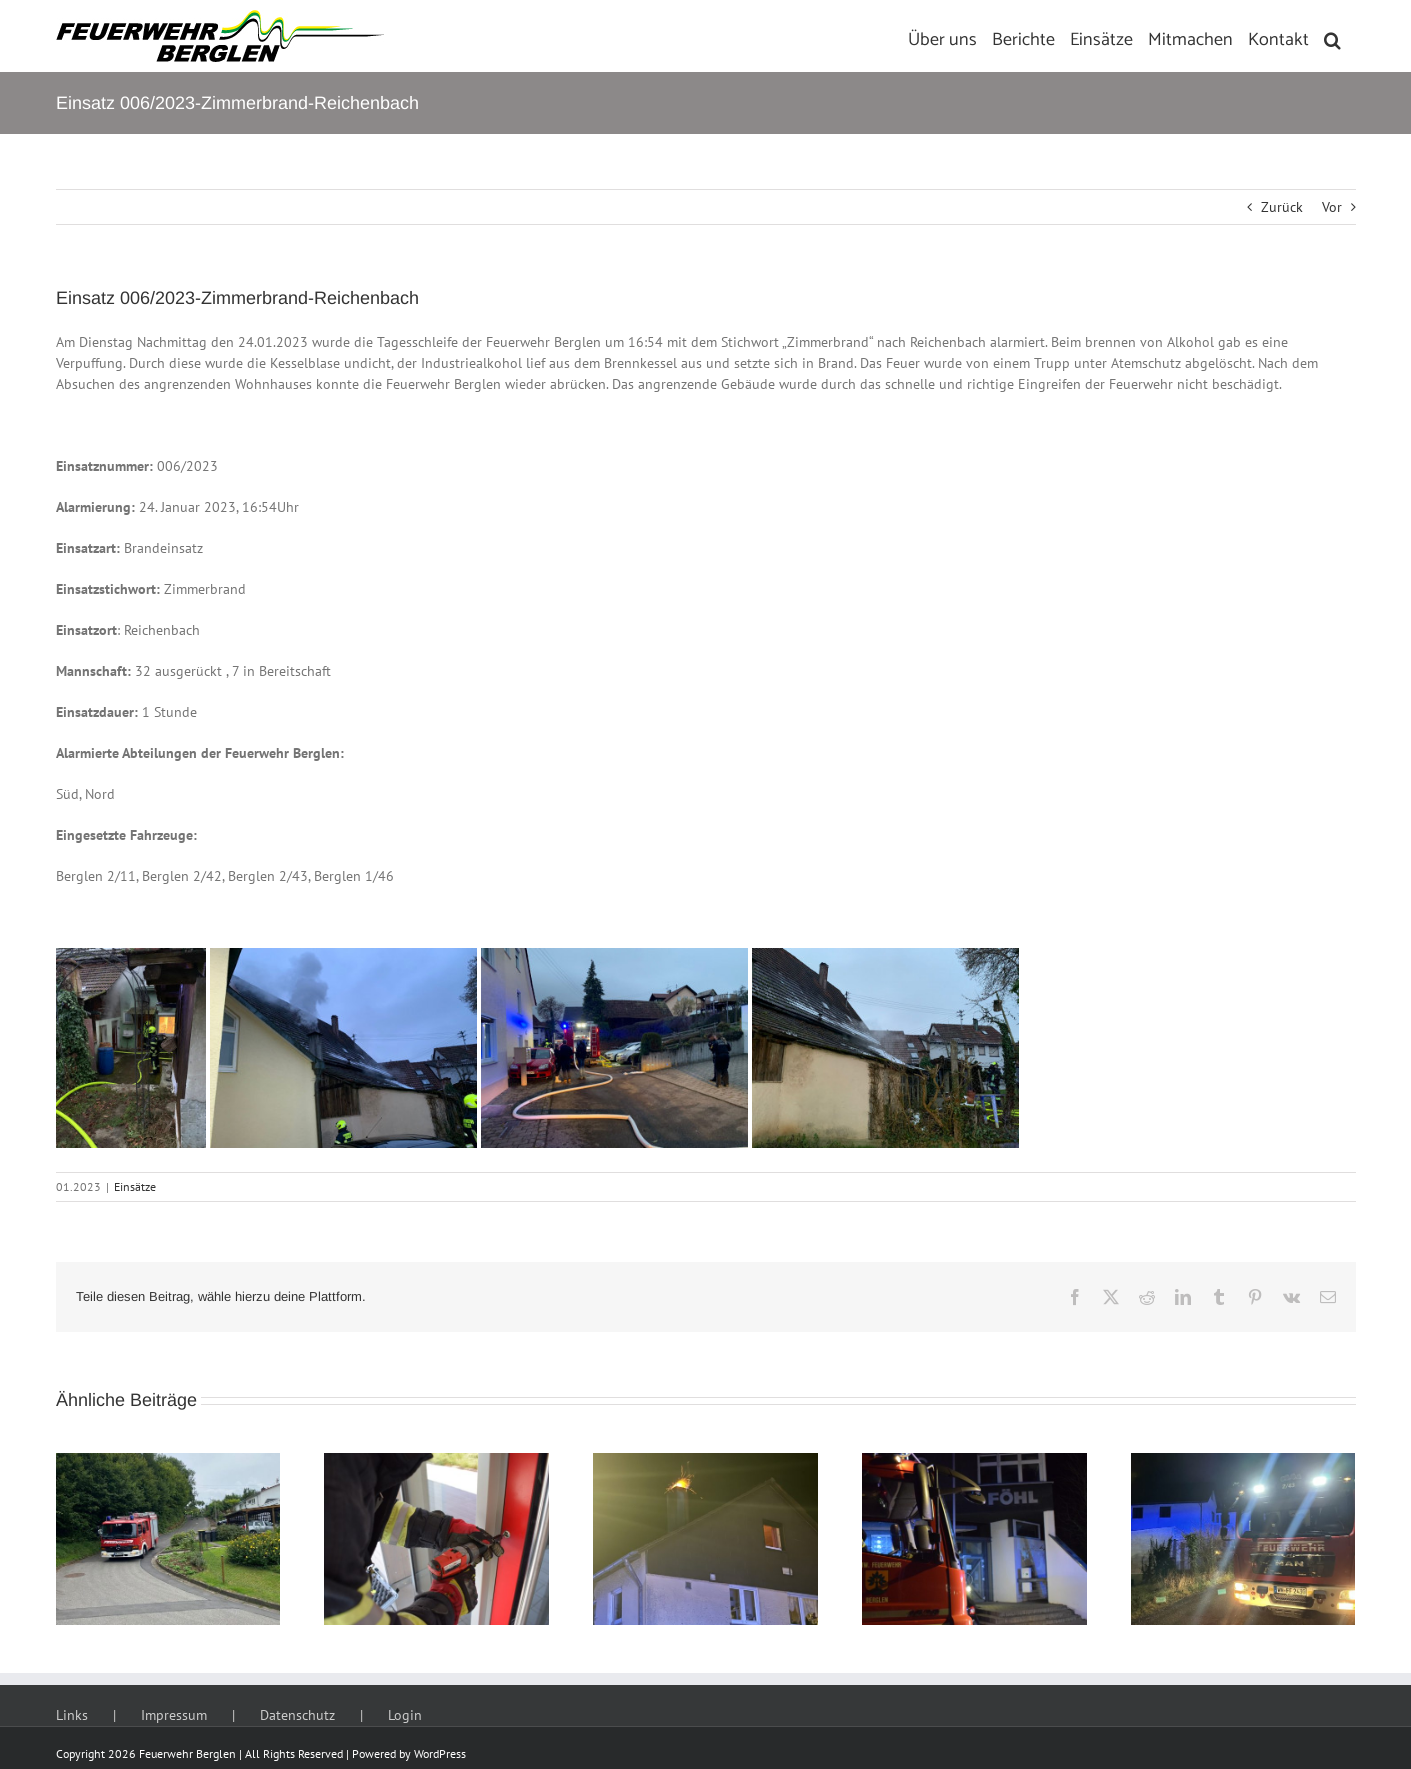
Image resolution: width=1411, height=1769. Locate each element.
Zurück (1282, 207)
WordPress (440, 1753)
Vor (1332, 207)
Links (72, 1715)
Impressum (174, 1715)
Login (405, 1715)
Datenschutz (297, 1715)
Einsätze (135, 1186)
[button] (1332, 36)
